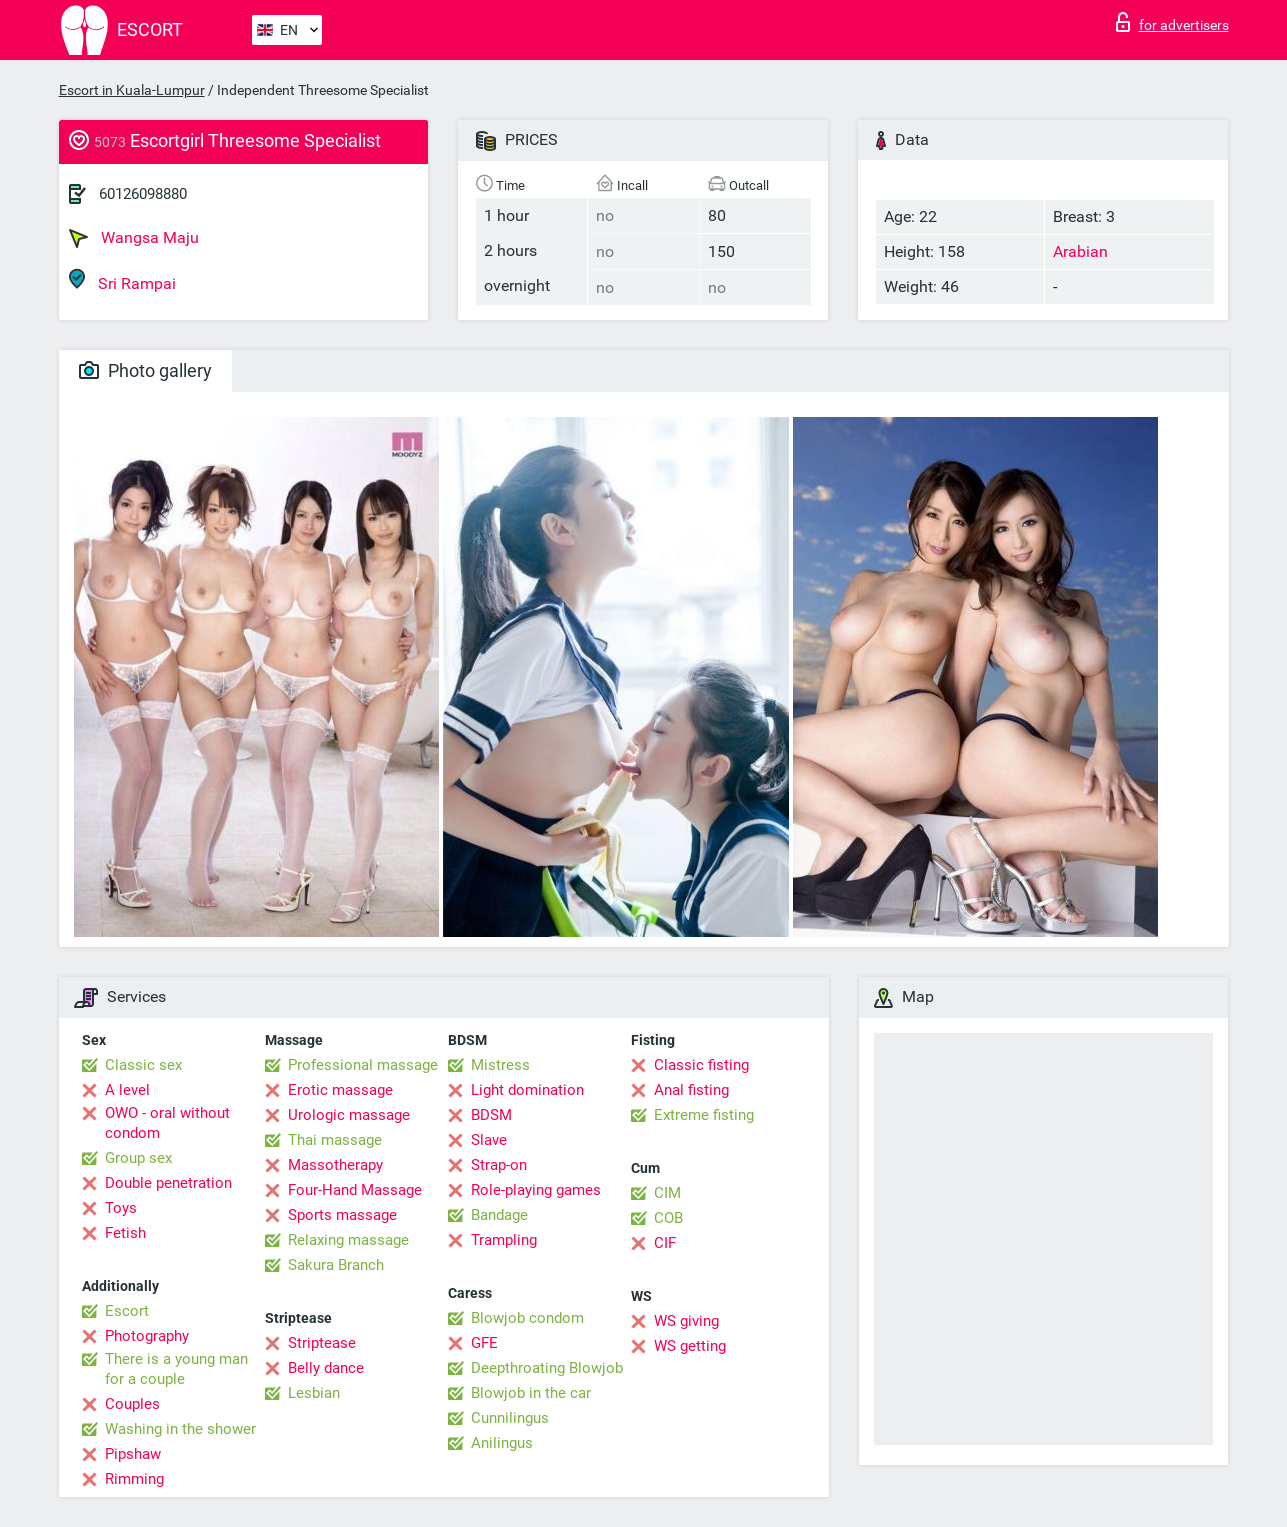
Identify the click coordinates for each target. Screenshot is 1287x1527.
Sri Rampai (122, 280)
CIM (667, 1193)
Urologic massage (349, 1115)
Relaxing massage (348, 1240)
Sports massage (342, 1215)
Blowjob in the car (531, 1393)
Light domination (527, 1090)
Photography (147, 1336)
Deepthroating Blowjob (547, 1368)
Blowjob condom (527, 1318)
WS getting (690, 1346)
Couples (132, 1404)
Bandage (499, 1215)
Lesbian (314, 1393)
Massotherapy (335, 1165)
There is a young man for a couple (176, 1369)
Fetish (125, 1233)
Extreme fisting (704, 1115)
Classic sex (143, 1065)
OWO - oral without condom (167, 1123)
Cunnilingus (510, 1418)
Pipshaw (133, 1454)
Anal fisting (691, 1090)
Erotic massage (340, 1090)
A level (127, 1090)
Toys (121, 1208)
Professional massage (363, 1065)
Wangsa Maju (134, 238)
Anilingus (502, 1443)
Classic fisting (701, 1065)
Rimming (134, 1479)
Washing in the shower (180, 1429)
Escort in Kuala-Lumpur (132, 90)
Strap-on (499, 1165)
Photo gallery (145, 370)
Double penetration (168, 1183)
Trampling (504, 1240)
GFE (484, 1343)
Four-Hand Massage (355, 1190)
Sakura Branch (336, 1265)
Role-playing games (536, 1190)
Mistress (500, 1065)
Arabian (1080, 251)
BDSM (491, 1115)
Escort (127, 1311)
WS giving (686, 1321)
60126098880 (143, 194)
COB (668, 1218)
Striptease (322, 1343)
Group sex (138, 1158)
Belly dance (326, 1368)
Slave (489, 1140)
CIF (665, 1243)
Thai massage (335, 1140)
